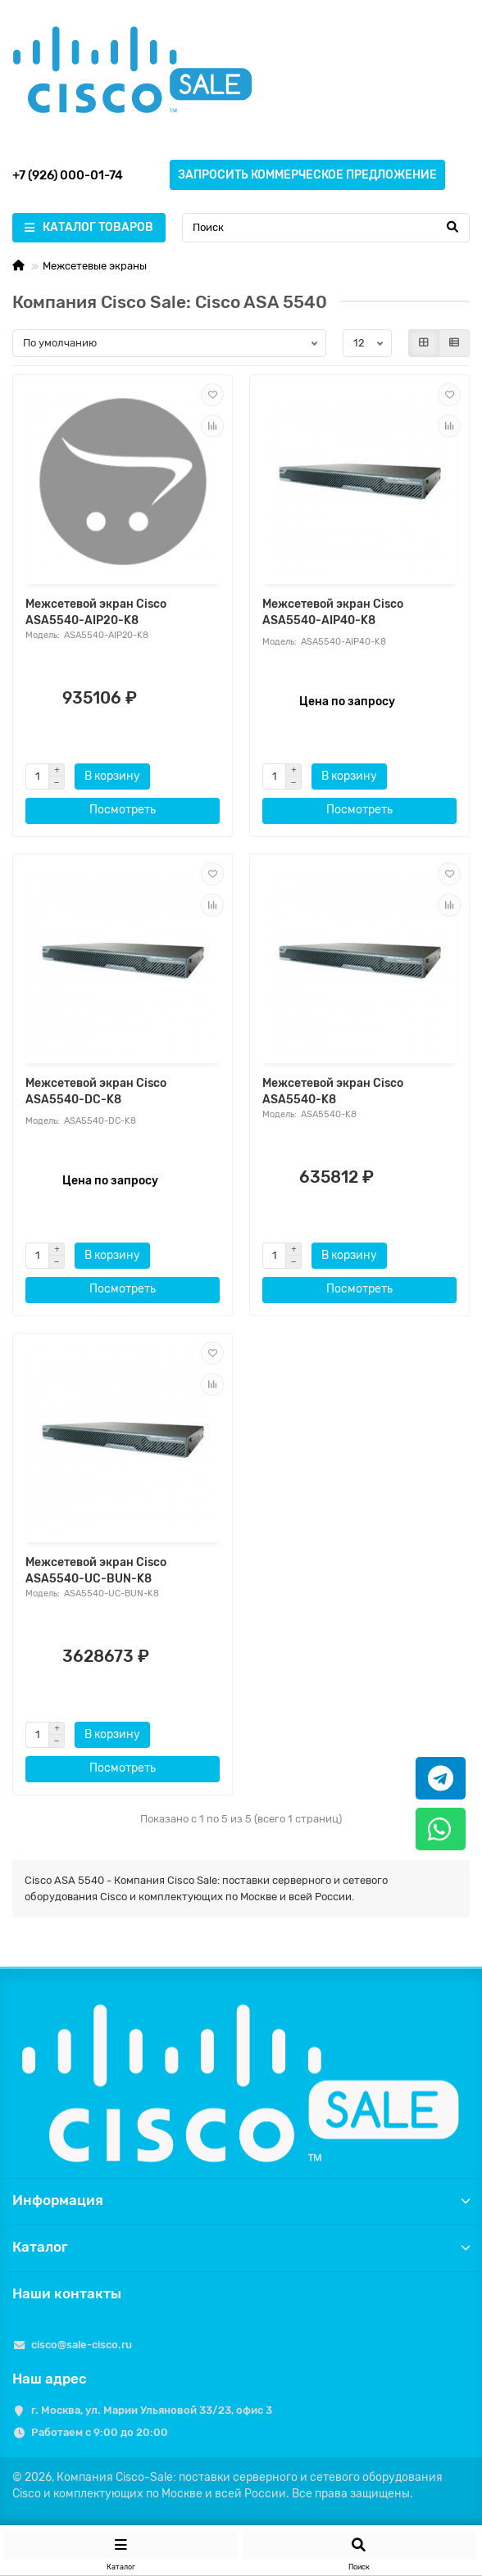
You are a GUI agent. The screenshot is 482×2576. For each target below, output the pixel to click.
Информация (241, 2200)
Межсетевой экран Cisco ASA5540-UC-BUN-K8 (95, 1570)
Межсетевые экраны (95, 266)
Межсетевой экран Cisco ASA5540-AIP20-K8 (95, 612)
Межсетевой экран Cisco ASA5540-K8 (332, 1091)
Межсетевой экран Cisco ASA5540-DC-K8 (95, 1091)
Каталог (241, 2247)
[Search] (326, 227)
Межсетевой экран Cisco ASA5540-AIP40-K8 (332, 612)
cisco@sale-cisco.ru (81, 2344)
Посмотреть (122, 810)
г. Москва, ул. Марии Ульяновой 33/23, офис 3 (151, 2410)
